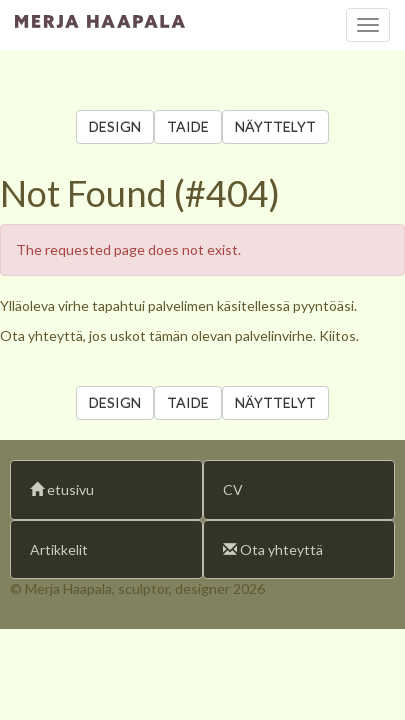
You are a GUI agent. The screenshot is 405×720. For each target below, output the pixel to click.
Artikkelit (59, 549)
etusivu (62, 489)
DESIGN (115, 126)
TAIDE (188, 126)
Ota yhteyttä (273, 549)
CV (233, 489)
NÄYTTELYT (275, 126)
